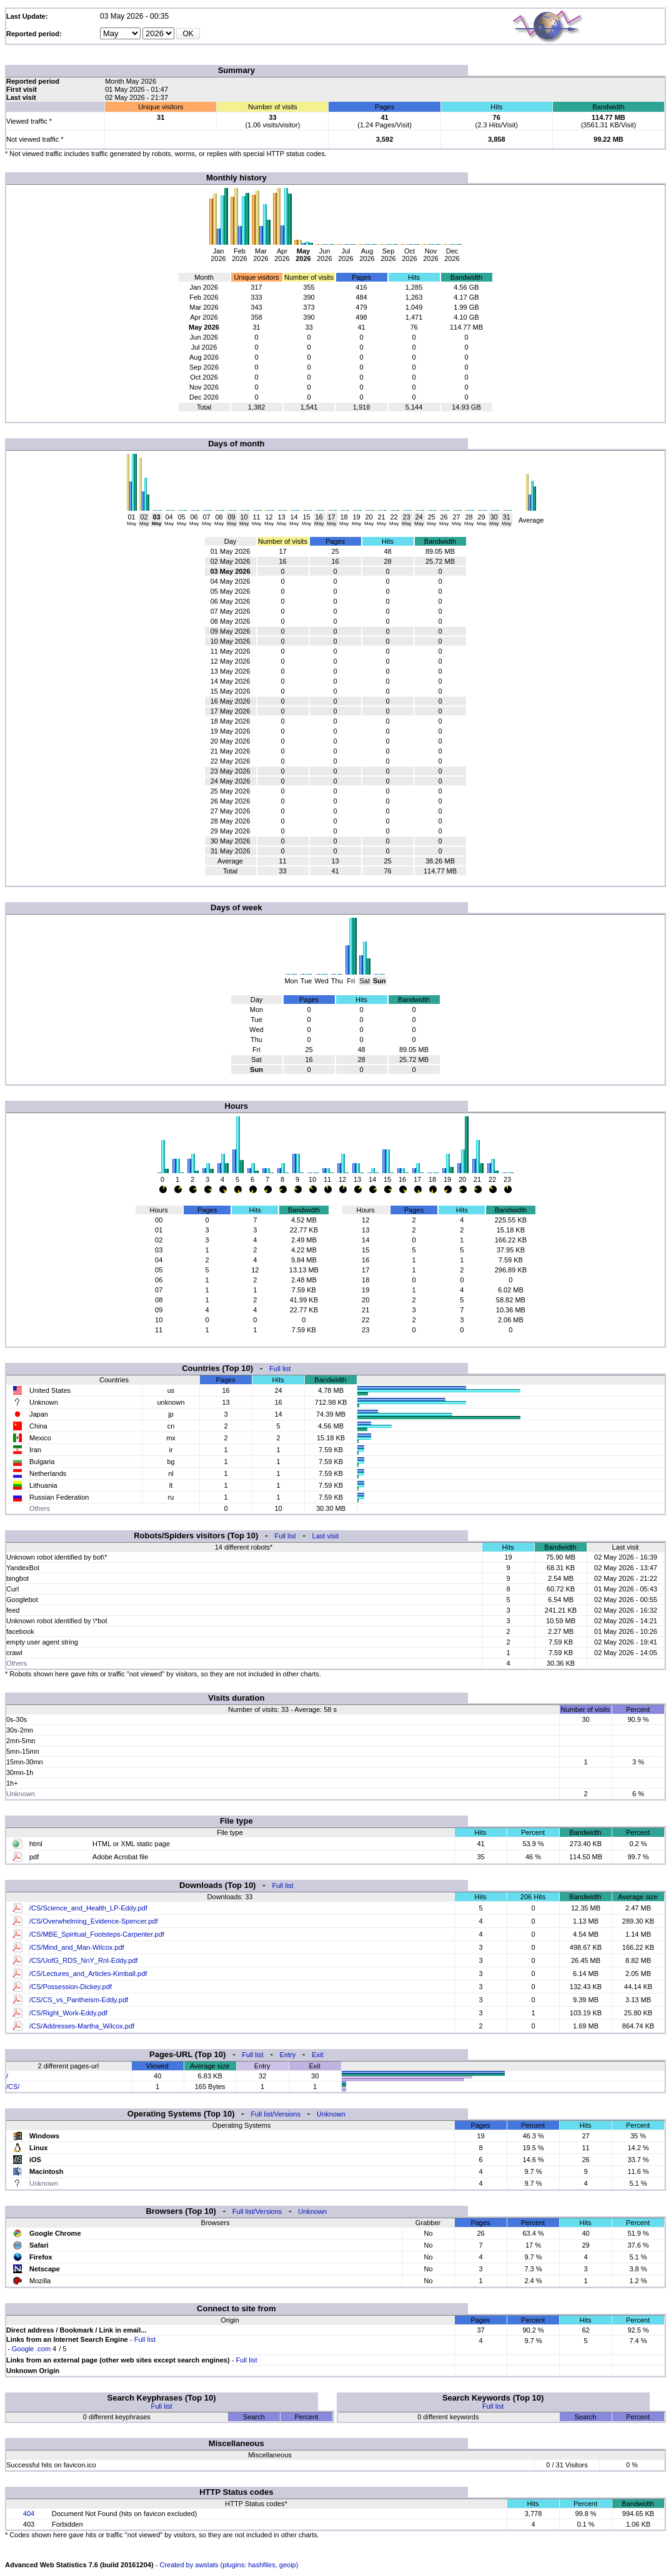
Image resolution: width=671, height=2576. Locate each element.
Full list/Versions (275, 2114)
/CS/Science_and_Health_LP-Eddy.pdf (88, 1908)
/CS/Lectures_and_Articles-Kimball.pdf (88, 1973)
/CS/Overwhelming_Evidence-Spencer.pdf (93, 1921)
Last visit (325, 1536)
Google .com (31, 2348)
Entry (288, 2054)
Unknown (331, 2114)
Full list (280, 1368)
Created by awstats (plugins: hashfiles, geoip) (228, 2565)
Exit (317, 2054)
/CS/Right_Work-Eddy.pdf (68, 2013)
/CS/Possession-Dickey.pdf (70, 1986)
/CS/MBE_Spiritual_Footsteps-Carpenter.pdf (96, 1934)
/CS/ (12, 2086)
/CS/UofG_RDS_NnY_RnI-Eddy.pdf (83, 1960)
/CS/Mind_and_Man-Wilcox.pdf (76, 1947)
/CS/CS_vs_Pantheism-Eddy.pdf (78, 1999)
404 (28, 2513)
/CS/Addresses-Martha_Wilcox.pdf (81, 2026)
